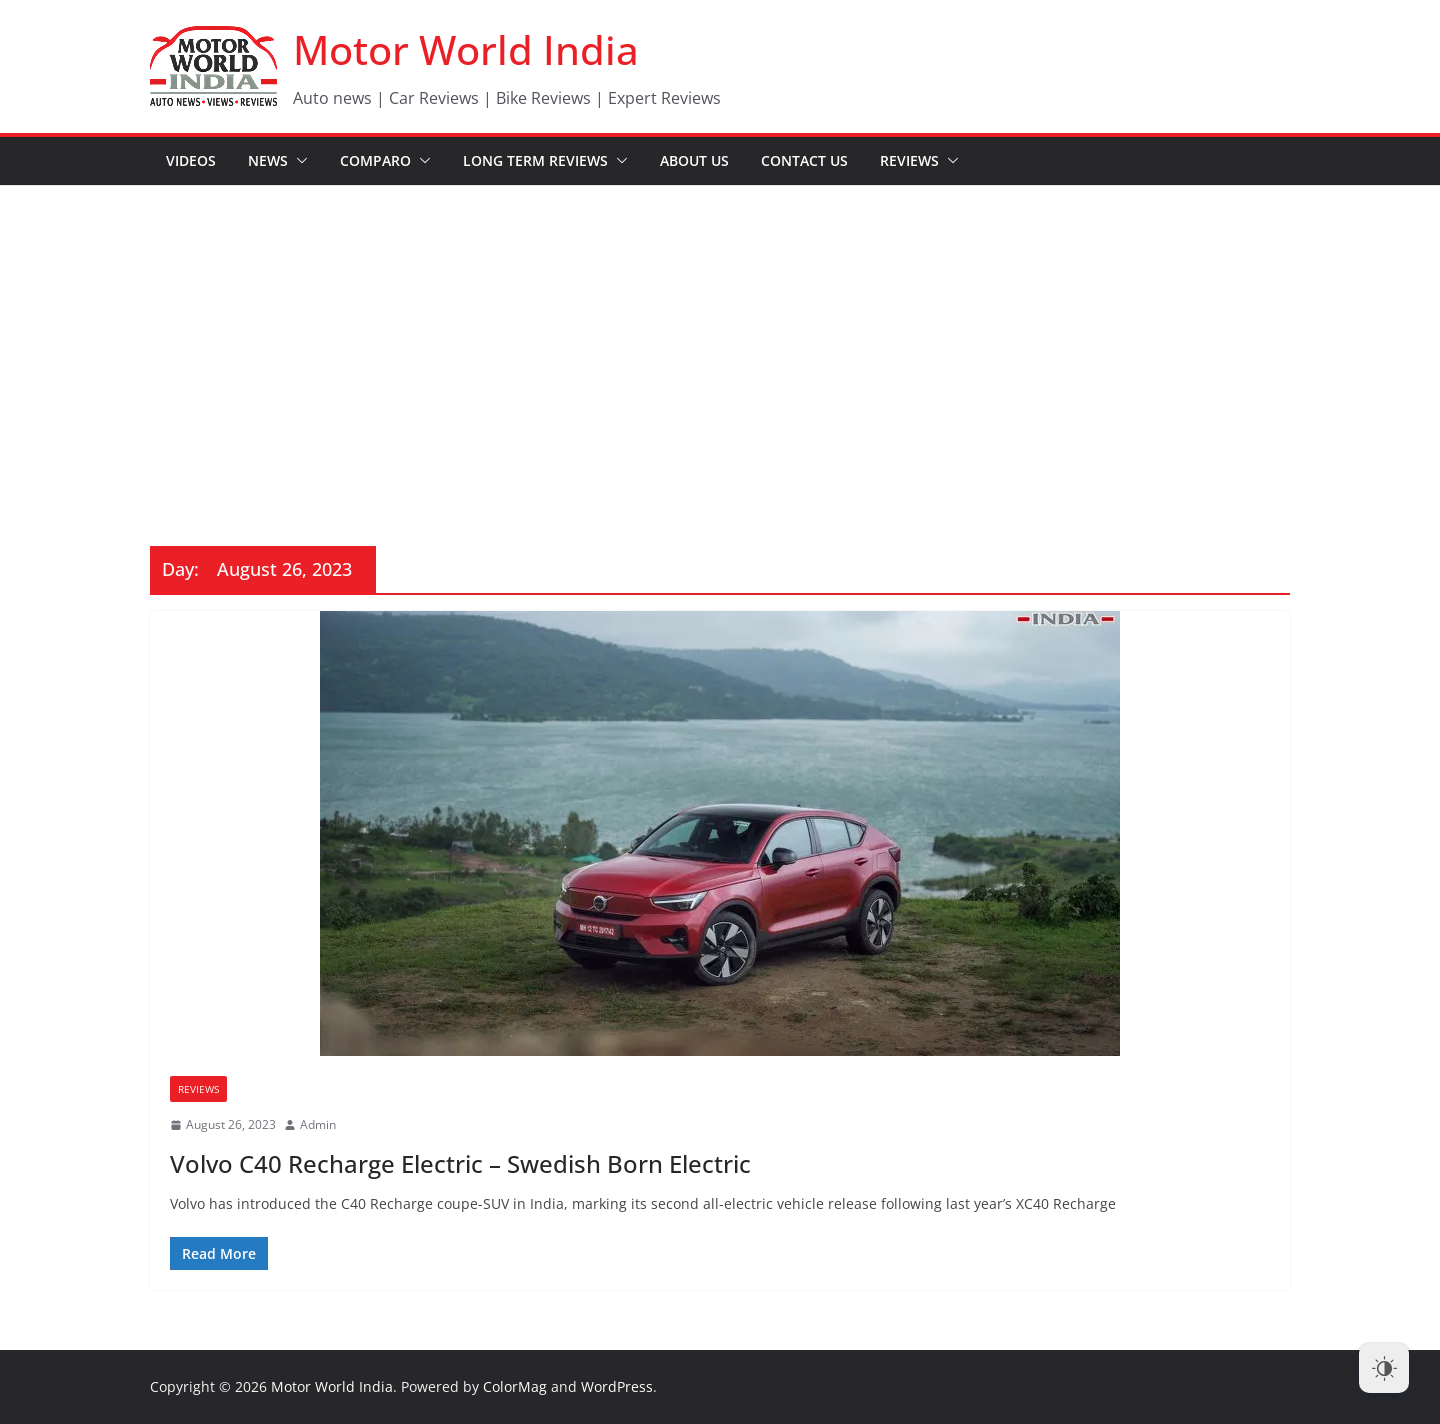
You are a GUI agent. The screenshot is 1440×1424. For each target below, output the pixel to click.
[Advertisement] (720, 336)
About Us (694, 160)
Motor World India (466, 49)
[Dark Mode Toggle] (1384, 1368)
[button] (298, 161)
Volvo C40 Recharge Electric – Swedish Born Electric (460, 1163)
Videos (191, 160)
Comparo (375, 160)
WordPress (617, 1386)
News (268, 160)
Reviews (909, 160)
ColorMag (515, 1386)
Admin (318, 1124)
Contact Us (804, 160)
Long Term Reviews (535, 160)
